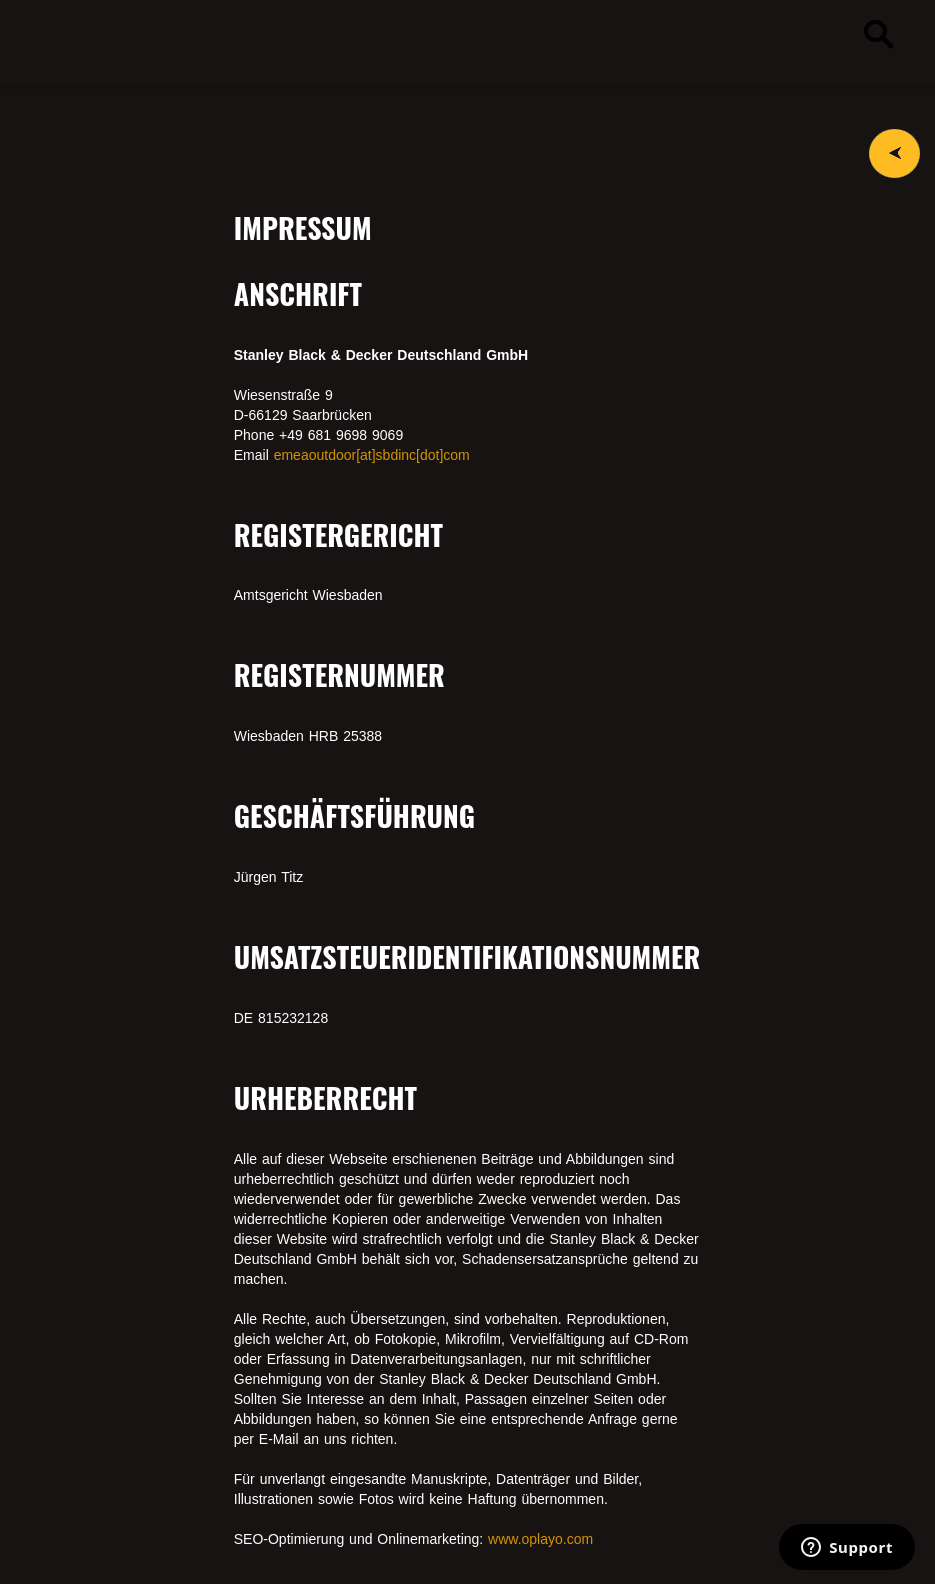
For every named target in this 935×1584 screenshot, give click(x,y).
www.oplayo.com (540, 1539)
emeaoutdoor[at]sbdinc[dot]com (372, 455)
